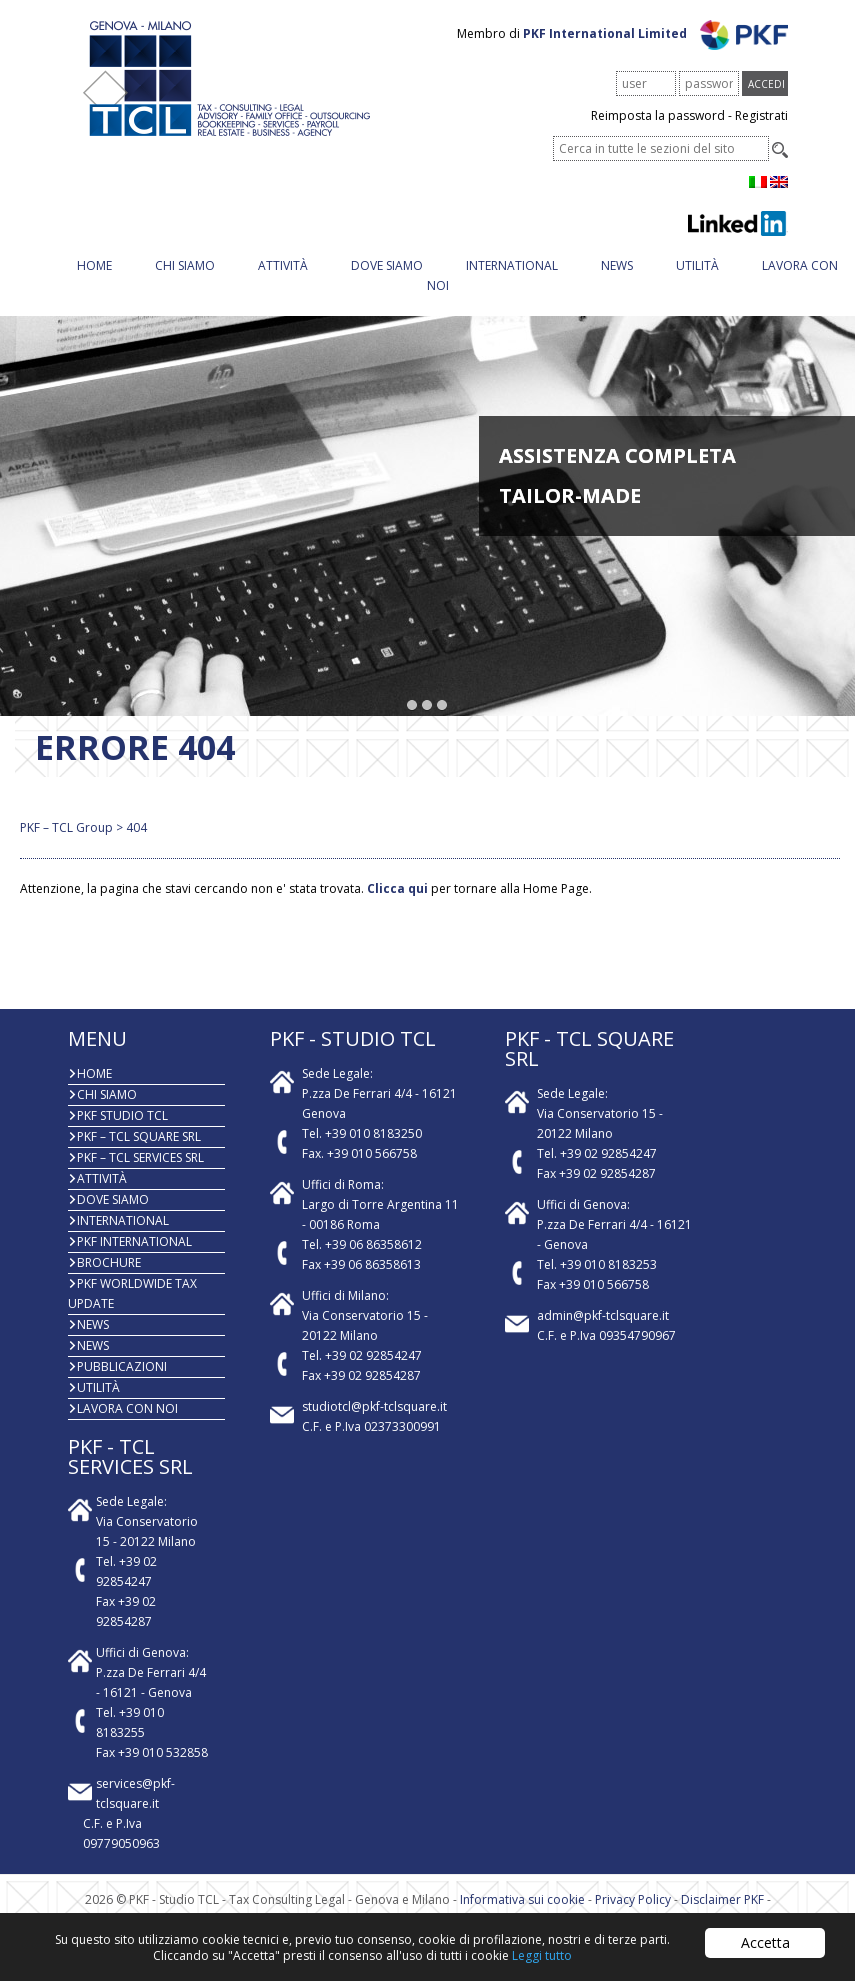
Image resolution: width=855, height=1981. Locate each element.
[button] (412, 705)
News (617, 265)
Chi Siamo (185, 265)
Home (94, 265)
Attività (283, 265)
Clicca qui (397, 888)
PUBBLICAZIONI (122, 1366)
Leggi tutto (542, 1955)
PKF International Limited (655, 33)
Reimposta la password (658, 115)
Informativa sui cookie (522, 1899)
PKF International (134, 1241)
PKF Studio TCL (122, 1115)
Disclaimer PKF (722, 1899)
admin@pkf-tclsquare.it (603, 1315)
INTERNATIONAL (512, 265)
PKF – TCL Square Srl (139, 1136)
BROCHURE (109, 1262)
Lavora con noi (127, 1408)
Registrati (761, 115)
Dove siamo (387, 265)
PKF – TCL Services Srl (140, 1157)
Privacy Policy (633, 1899)
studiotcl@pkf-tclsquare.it (374, 1406)
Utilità (697, 265)
